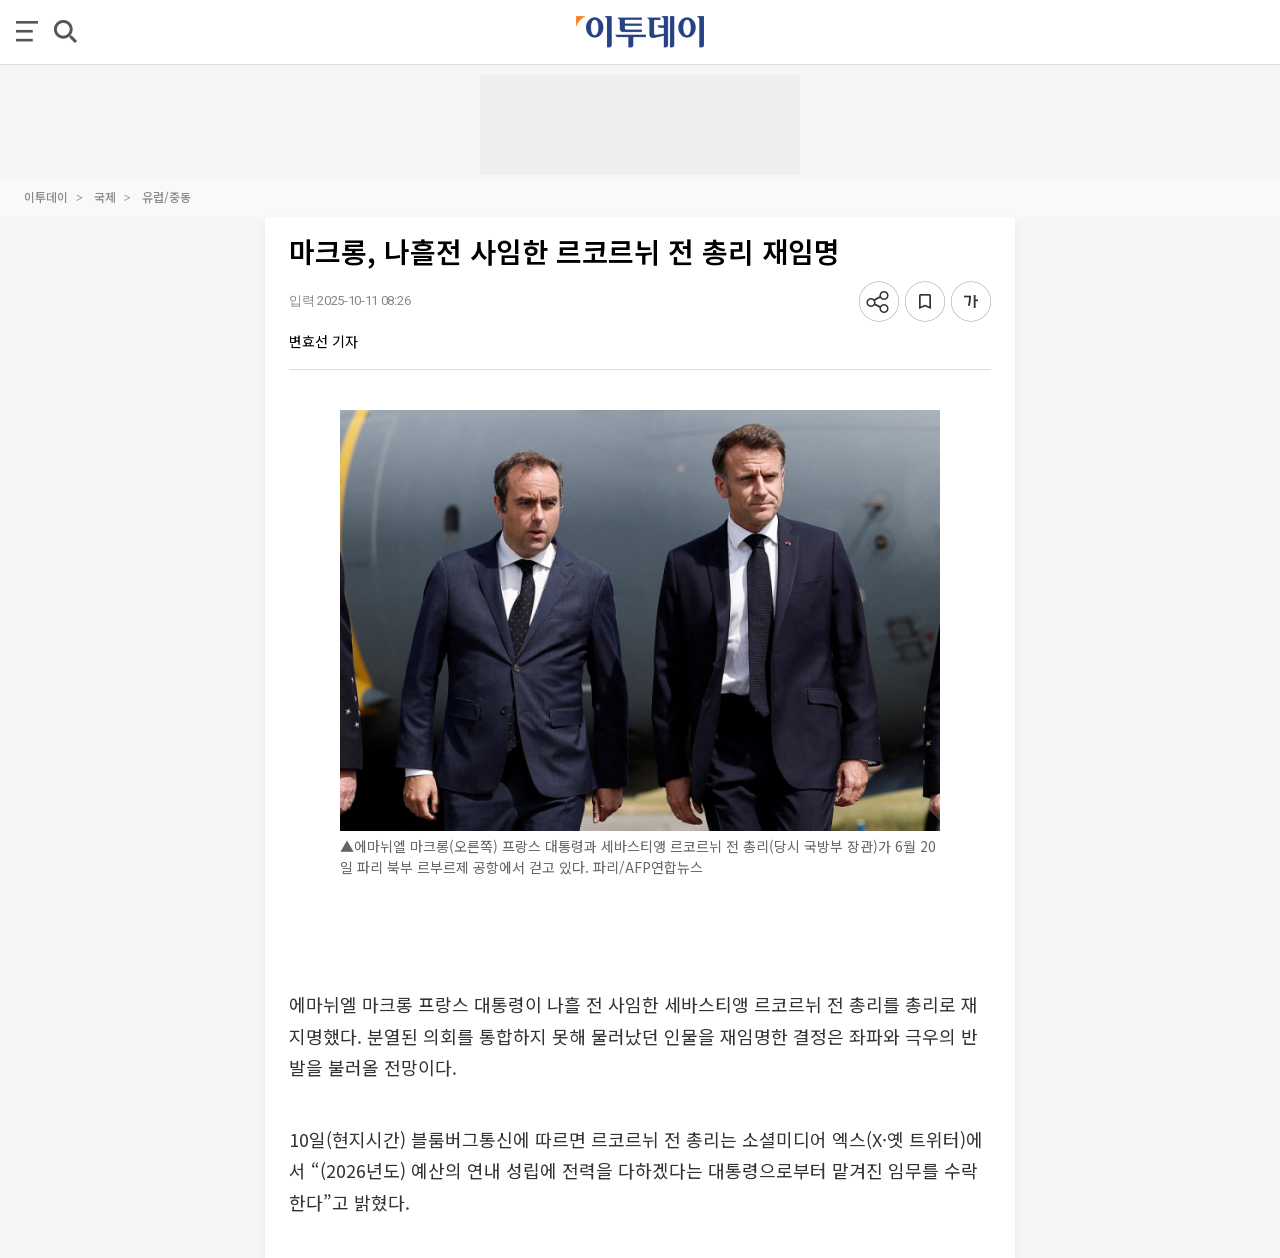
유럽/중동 (166, 196)
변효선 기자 (323, 341)
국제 (105, 196)
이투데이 (46, 196)
